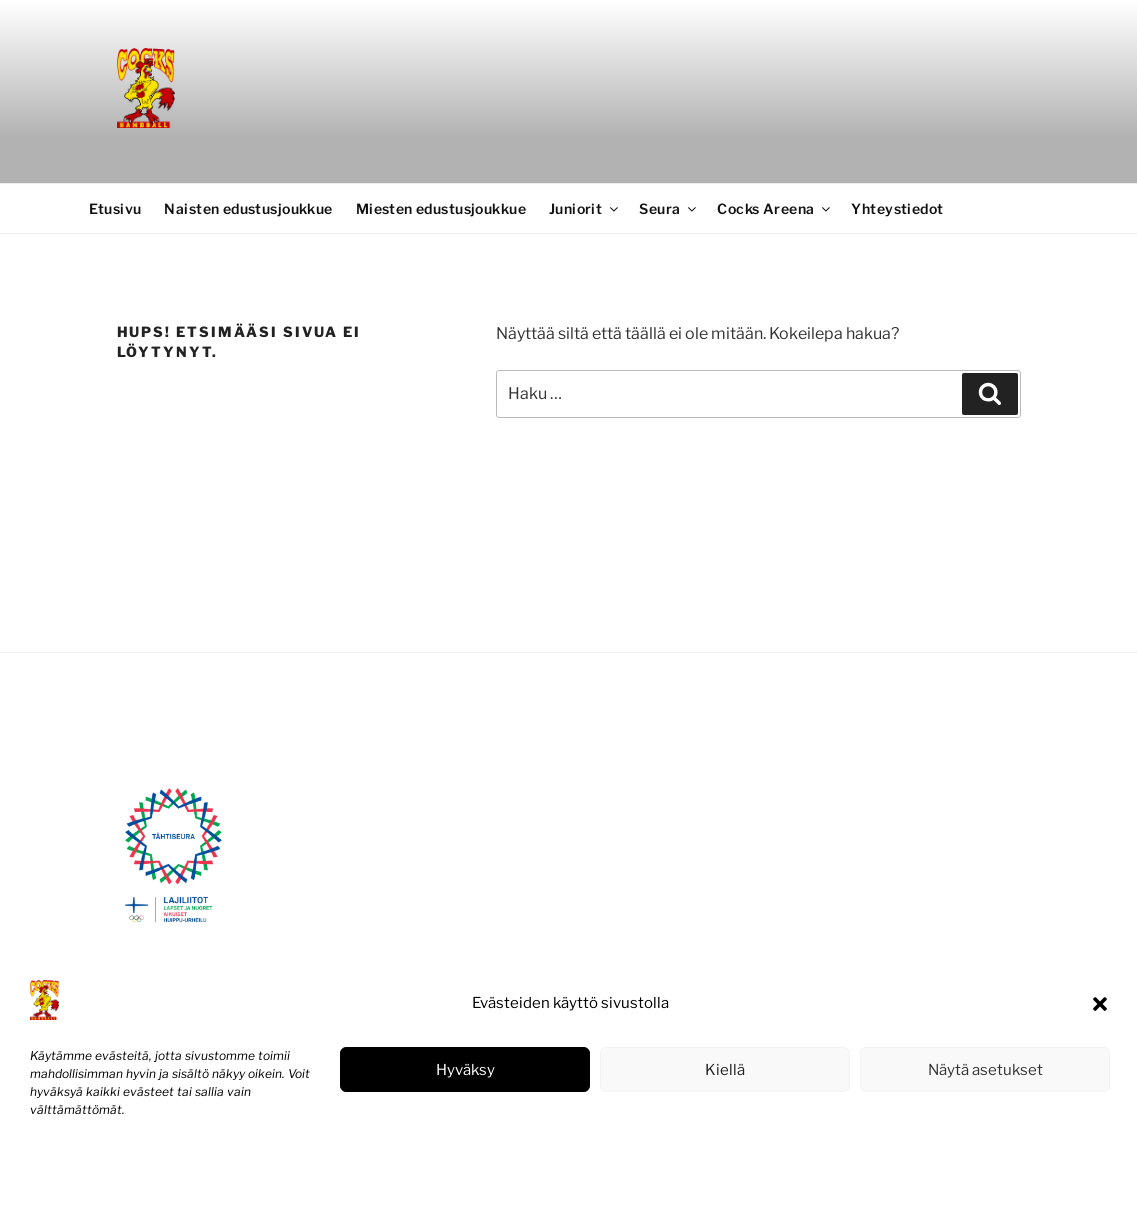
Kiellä (725, 1070)
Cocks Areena (775, 208)
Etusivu (115, 208)
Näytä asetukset (985, 1070)
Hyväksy (465, 1070)
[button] (1100, 1004)
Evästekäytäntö (75, 1174)
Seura (669, 208)
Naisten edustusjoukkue (248, 208)
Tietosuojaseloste (180, 1174)
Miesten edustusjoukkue (441, 208)
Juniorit (585, 208)
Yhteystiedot (897, 208)
